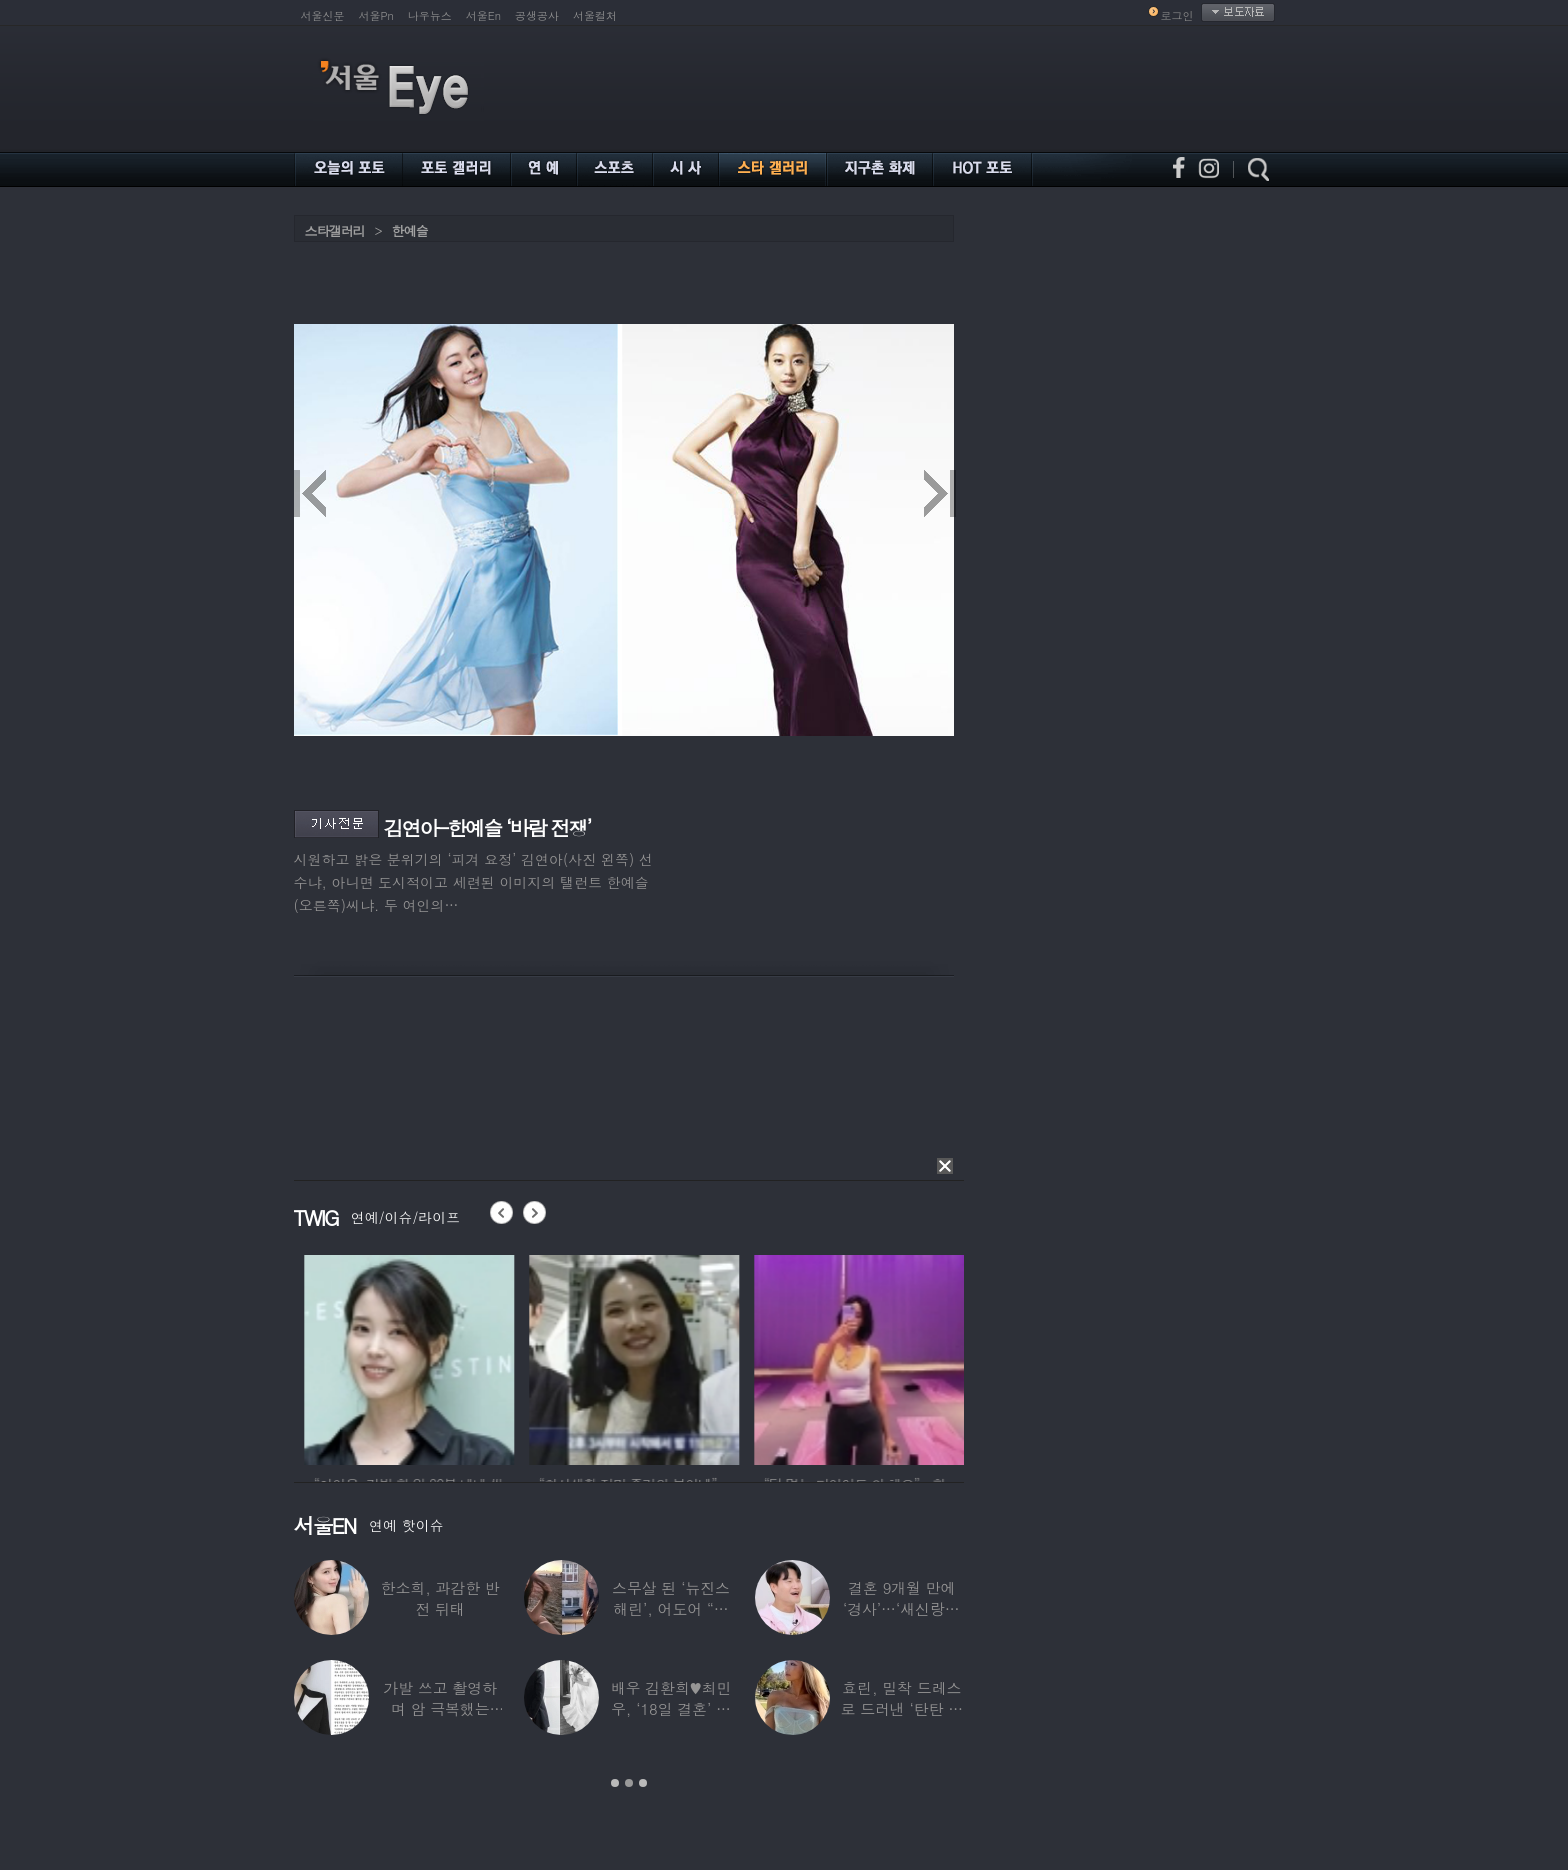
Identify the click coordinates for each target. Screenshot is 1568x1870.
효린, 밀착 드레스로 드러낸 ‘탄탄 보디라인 (901, 1708)
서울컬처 (595, 15)
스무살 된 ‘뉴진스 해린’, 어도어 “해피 (671, 1608)
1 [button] (615, 1783)
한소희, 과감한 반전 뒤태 (440, 1598)
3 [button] (643, 1783)
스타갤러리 (335, 230)
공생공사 (537, 15)
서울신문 (323, 15)
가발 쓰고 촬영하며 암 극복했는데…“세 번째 (440, 1708)
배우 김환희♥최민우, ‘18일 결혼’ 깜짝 (671, 1708)
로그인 (1177, 15)
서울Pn (376, 15)
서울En (483, 15)
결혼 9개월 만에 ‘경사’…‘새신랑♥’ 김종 (902, 1608)
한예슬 (410, 230)
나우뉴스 (430, 15)
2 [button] (629, 1783)
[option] (481, 1357)
